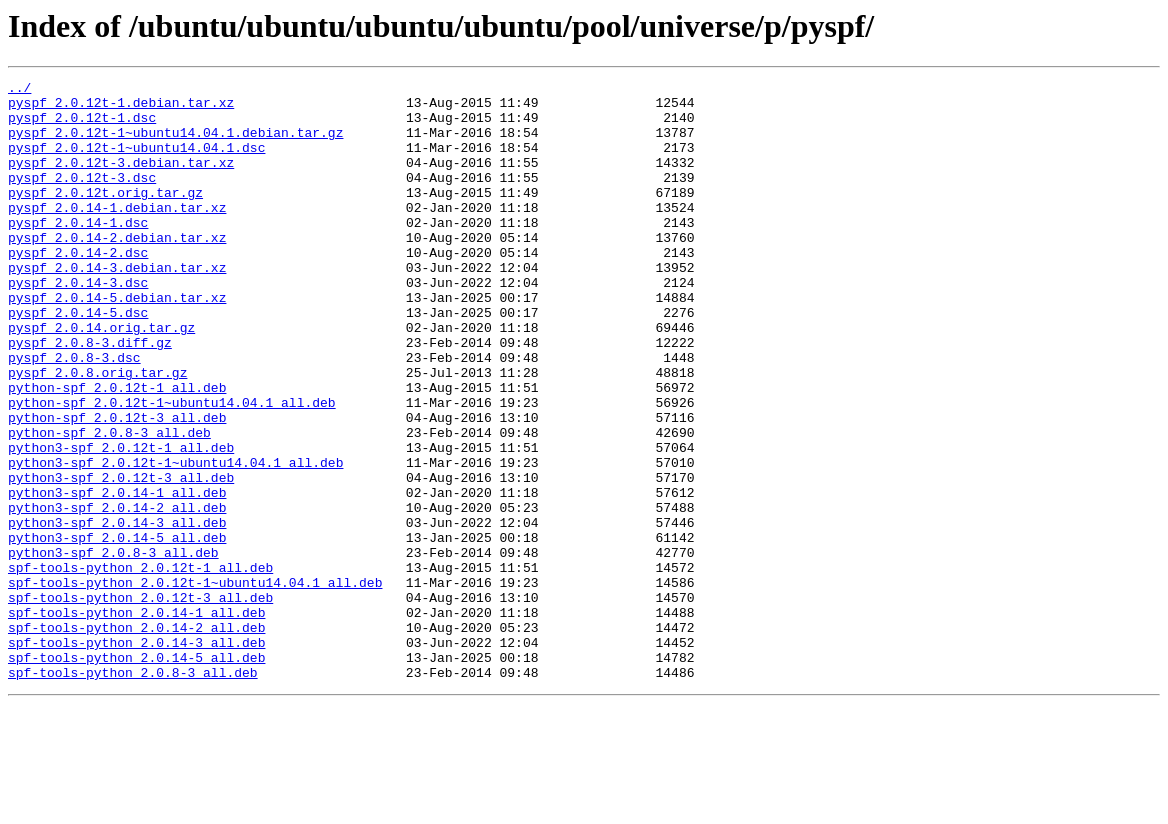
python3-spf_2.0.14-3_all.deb (117, 612)
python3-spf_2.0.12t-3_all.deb (121, 558)
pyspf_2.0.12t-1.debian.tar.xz (121, 108)
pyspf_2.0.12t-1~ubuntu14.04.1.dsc (136, 162)
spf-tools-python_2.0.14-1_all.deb (136, 720)
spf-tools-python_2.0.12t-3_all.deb (140, 702)
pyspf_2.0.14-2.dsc (78, 288)
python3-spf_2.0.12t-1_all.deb (121, 522)
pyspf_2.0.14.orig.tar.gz (101, 378)
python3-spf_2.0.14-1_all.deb (117, 576)
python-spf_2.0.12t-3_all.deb (117, 486)
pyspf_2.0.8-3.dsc (74, 414)
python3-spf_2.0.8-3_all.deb (113, 648)
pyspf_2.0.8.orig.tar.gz (97, 432)
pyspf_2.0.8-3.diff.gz (90, 396)
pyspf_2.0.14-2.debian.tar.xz (117, 270)
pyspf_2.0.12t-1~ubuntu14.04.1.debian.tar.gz (175, 144)
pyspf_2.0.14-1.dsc (78, 252)
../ (19, 90)
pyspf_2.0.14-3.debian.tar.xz (117, 306)
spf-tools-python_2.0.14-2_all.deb (136, 738)
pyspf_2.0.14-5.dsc (78, 360)
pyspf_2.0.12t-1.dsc (82, 126)
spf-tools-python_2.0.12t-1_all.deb (140, 666)
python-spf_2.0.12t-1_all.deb (117, 450)
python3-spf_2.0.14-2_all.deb (117, 594)
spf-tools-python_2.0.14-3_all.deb (136, 756)
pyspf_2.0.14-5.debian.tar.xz (117, 342)
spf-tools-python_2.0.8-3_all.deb (133, 792)
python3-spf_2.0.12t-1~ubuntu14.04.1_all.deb (175, 540)
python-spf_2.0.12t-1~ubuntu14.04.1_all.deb (172, 468)
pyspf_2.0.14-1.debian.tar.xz (117, 234)
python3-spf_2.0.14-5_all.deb (117, 630)
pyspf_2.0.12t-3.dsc (82, 198)
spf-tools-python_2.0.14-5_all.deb (136, 774)
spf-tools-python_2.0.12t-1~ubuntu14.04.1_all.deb (195, 684)
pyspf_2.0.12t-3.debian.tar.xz (121, 180)
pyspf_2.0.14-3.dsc (78, 324)
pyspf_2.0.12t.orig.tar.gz (105, 216)
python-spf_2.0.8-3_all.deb (109, 504)
